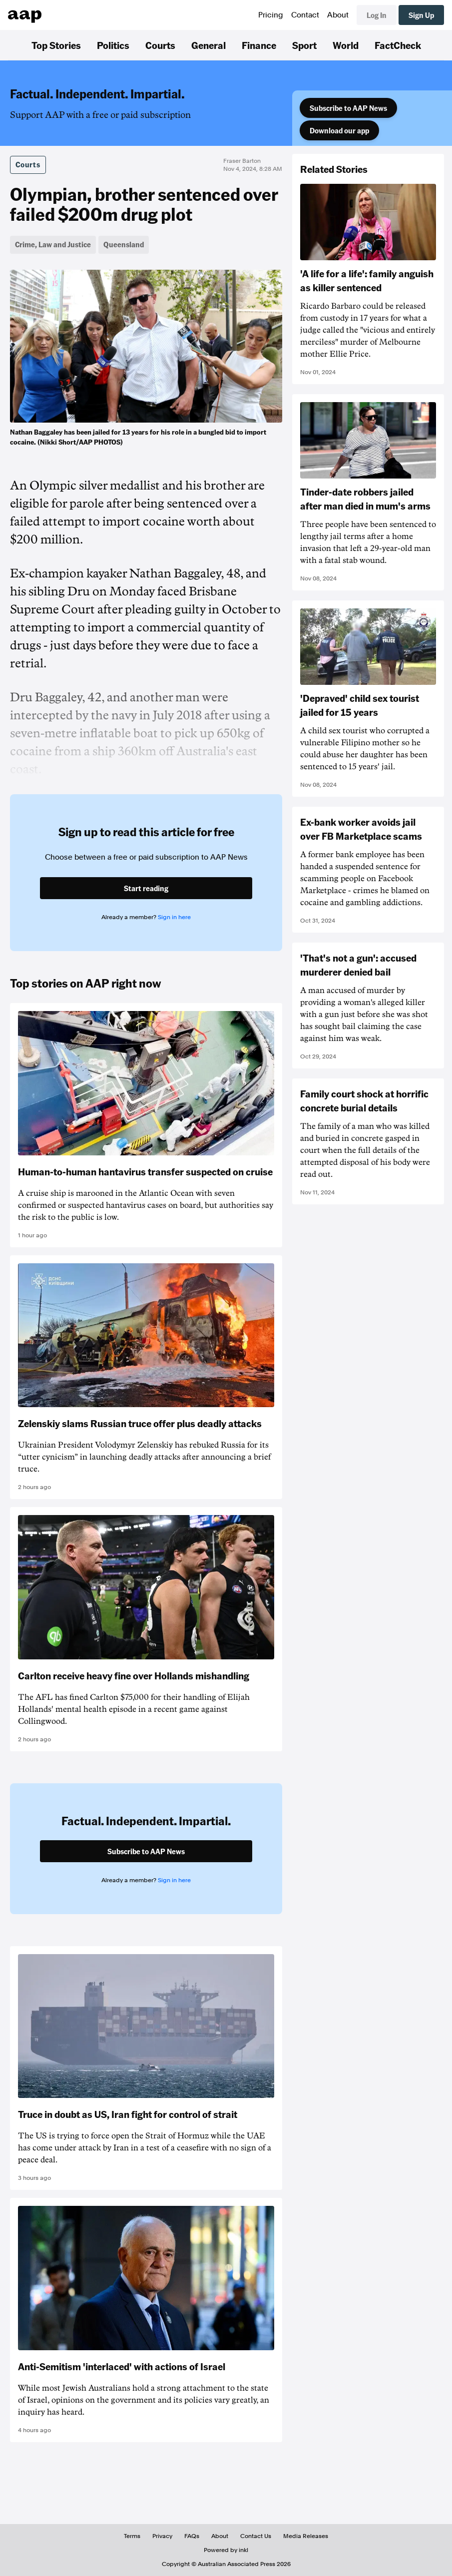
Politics (113, 44)
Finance (259, 44)
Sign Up (421, 15)
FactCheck (398, 44)
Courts (160, 44)
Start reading (146, 888)
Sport (304, 44)
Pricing (270, 14)
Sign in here (174, 917)
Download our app (339, 130)
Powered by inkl (226, 2550)
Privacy (162, 2536)
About (338, 14)
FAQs (191, 2536)
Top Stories (56, 44)
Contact (305, 14)
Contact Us (255, 2536)
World (346, 44)
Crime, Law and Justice (53, 244)
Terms (132, 2536)
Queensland (123, 244)
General (208, 44)
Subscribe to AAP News (348, 108)
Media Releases (305, 2536)
